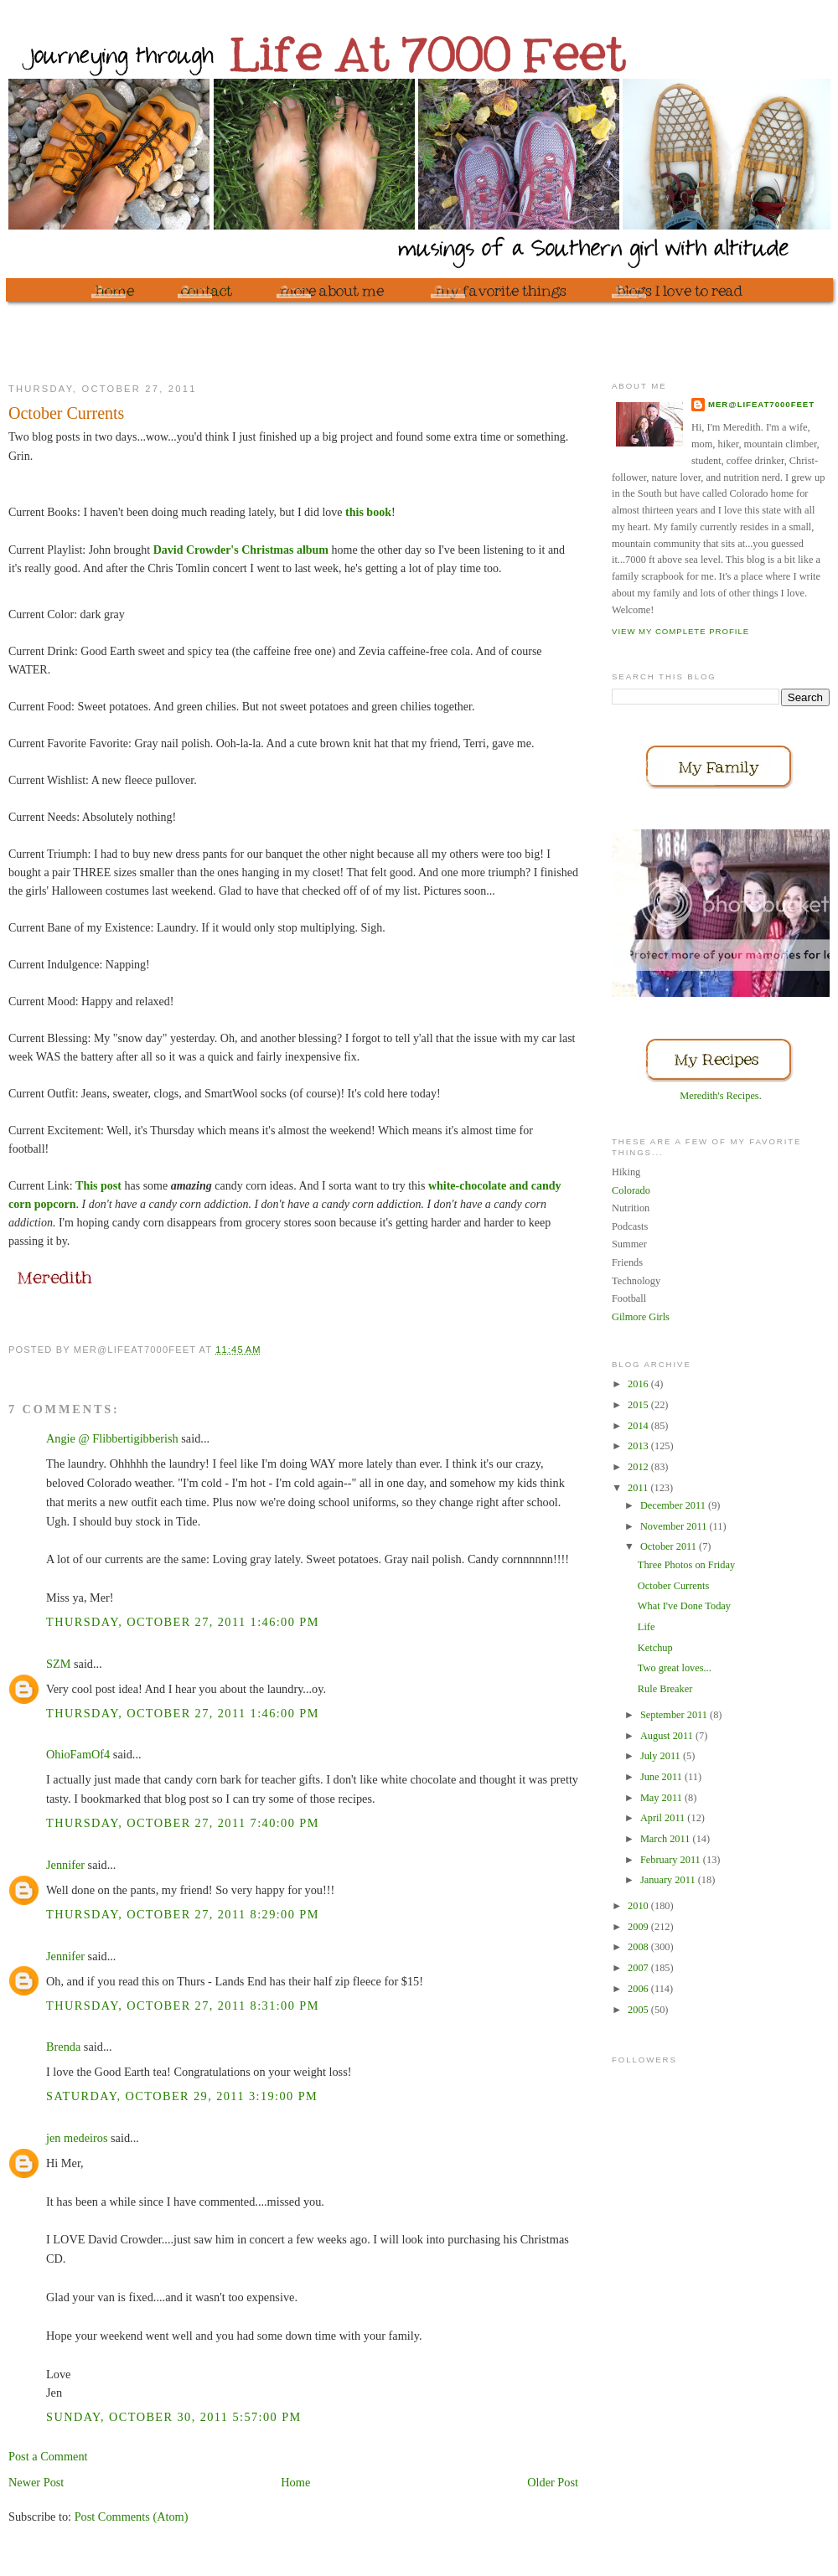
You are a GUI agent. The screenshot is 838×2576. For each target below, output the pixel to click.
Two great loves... (674, 1668)
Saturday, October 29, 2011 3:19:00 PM (182, 2096)
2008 (639, 1947)
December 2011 (674, 1505)
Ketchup (655, 1648)
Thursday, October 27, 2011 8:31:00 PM (182, 2005)
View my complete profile (680, 631)
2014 (639, 1426)
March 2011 (666, 1839)
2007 (639, 1968)
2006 (639, 1989)
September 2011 (675, 1715)
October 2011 (669, 1546)
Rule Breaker (665, 1689)
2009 (639, 1927)
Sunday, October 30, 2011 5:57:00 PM (174, 2417)
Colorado (631, 1190)
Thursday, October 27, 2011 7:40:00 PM (182, 1823)
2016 (639, 1384)
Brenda (63, 2046)
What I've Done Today (684, 1606)
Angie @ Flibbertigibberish (112, 1438)
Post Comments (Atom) (132, 2516)
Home (295, 2482)
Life (646, 1627)
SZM (58, 1663)
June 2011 (662, 1777)
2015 (639, 1405)
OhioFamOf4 (78, 1754)
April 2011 (663, 1818)
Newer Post (36, 2482)
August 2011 (668, 1736)
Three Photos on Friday (686, 1565)
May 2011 (662, 1798)
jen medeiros (76, 2138)
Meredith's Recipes (719, 1096)
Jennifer (65, 1864)
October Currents (673, 1586)
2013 (639, 1446)
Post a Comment (48, 2456)
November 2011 (675, 1526)
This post (98, 1186)
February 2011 (671, 1860)
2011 (639, 1488)
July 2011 (661, 1756)
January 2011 (669, 1880)
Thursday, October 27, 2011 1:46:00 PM (182, 1622)
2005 (639, 2010)
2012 (639, 1467)
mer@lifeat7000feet (761, 404)
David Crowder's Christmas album (240, 550)
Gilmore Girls (641, 1317)
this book (368, 512)
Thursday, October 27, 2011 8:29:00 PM (182, 1914)
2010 (639, 1906)
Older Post (552, 2482)
